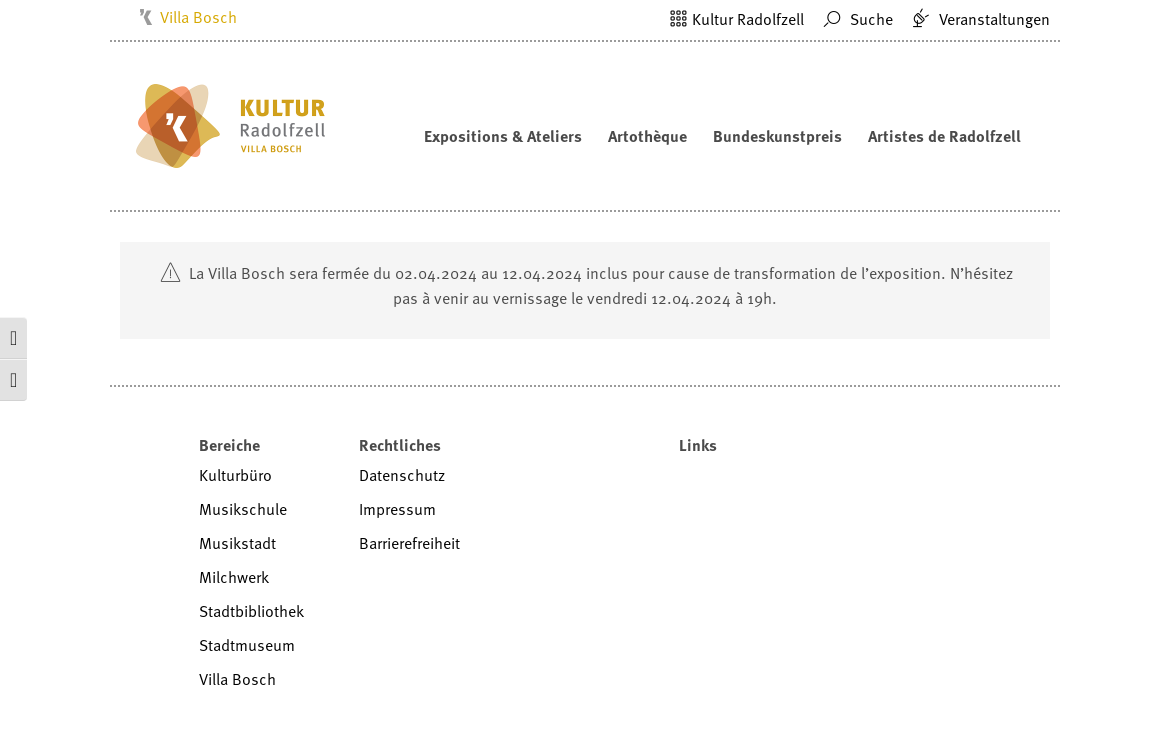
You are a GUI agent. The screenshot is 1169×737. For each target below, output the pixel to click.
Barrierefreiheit (409, 543)
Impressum (397, 509)
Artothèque (647, 136)
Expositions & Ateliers (503, 136)
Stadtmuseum (247, 645)
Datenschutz (402, 475)
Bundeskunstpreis (777, 136)
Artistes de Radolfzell (944, 136)
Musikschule (243, 509)
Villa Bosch (198, 17)
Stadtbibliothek (251, 611)
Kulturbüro (235, 475)
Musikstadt (237, 543)
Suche (855, 19)
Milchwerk (234, 577)
